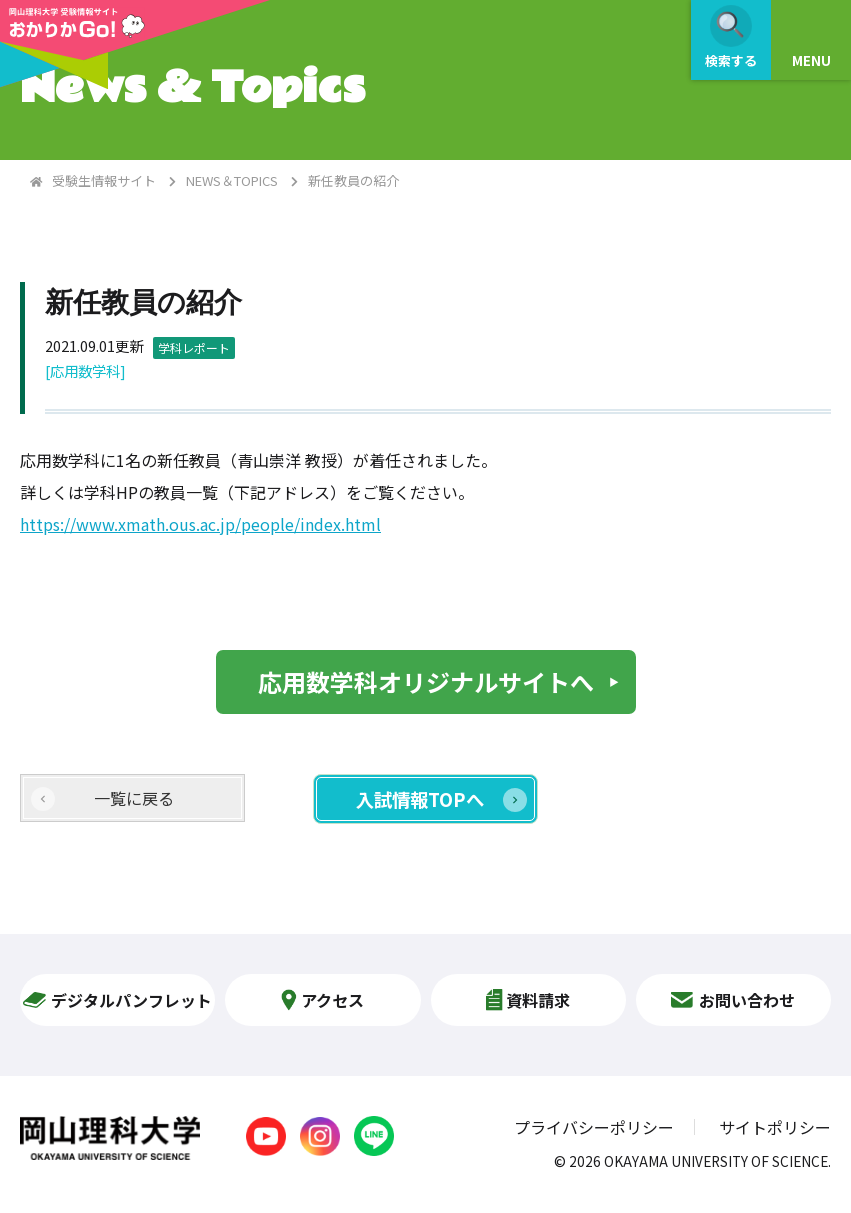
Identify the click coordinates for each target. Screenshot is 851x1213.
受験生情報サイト (104, 180)
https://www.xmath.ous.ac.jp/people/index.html (200, 524)
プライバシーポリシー (594, 1127)
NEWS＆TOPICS (232, 180)
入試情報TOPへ (420, 799)
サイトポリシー (775, 1127)
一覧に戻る (134, 798)
